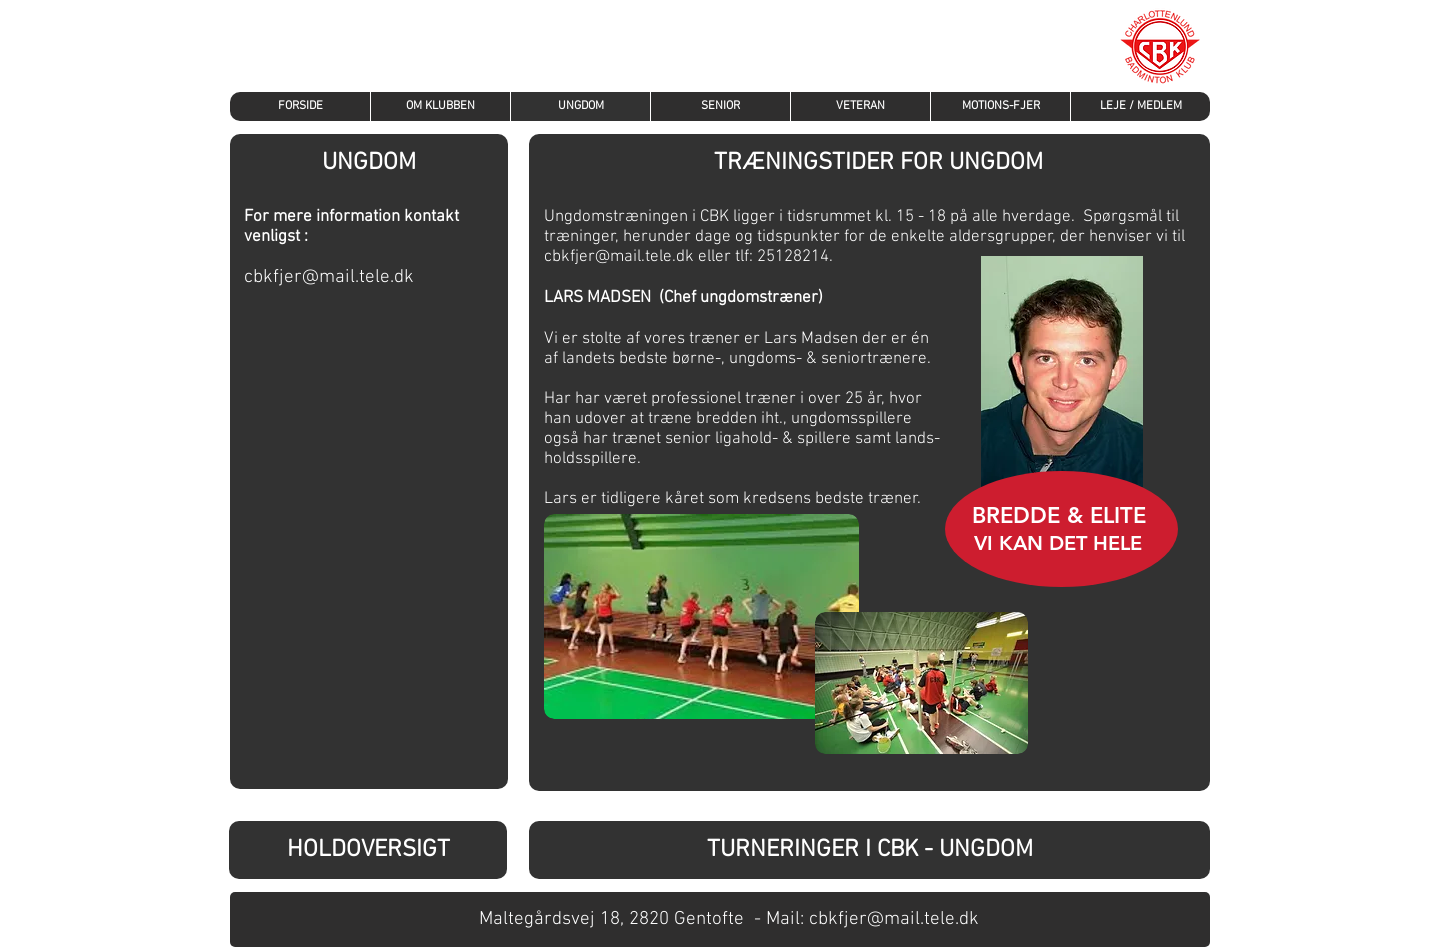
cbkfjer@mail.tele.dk (329, 277)
